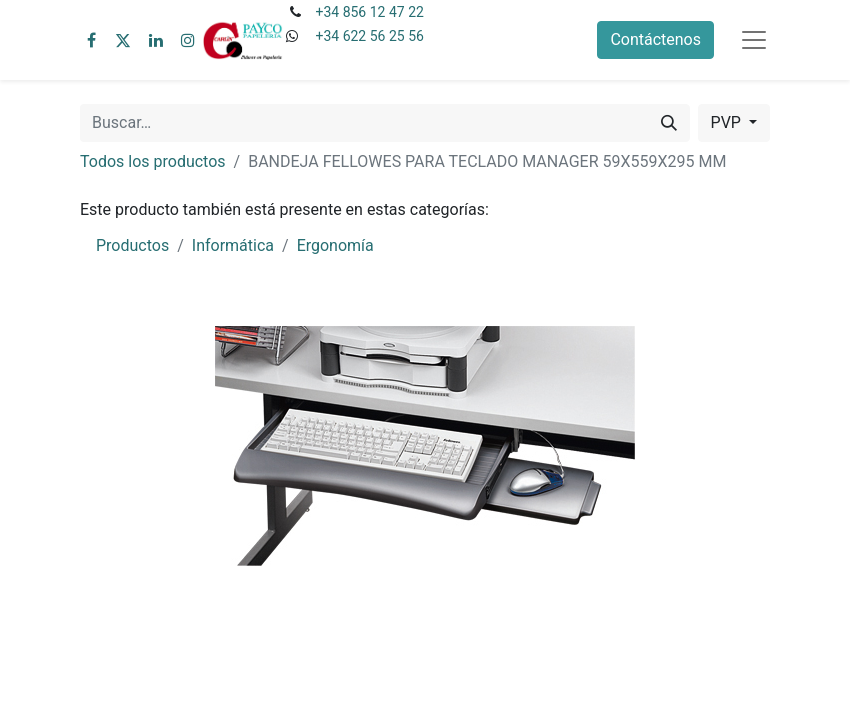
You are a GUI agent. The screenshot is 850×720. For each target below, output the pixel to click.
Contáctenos (655, 39)
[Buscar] (669, 123)
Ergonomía (335, 245)
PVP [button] (728, 122)
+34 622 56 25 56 (369, 36)
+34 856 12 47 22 (369, 12)
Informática (233, 245)
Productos (132, 245)
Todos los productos (153, 161)
